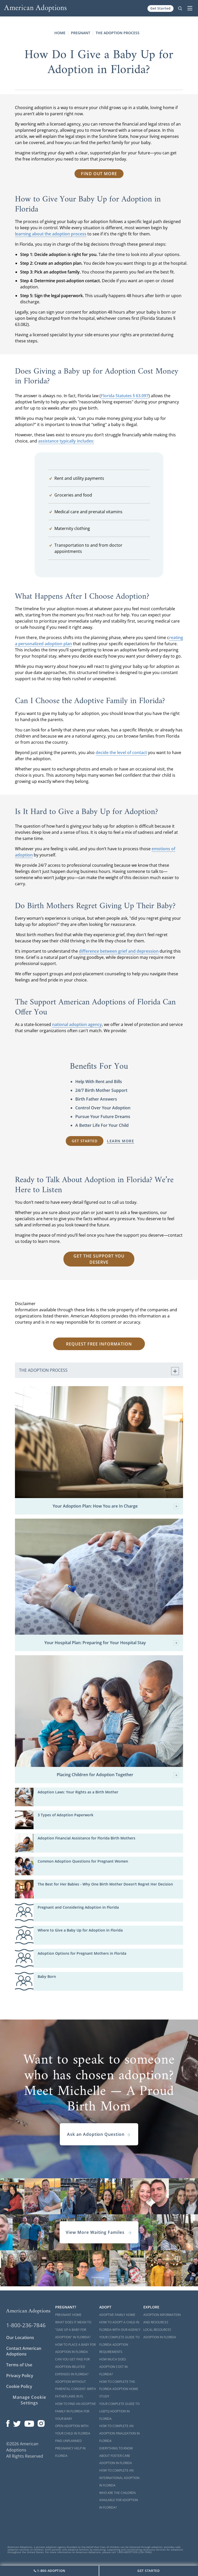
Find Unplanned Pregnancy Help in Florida (70, 2448)
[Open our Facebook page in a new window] (8, 2422)
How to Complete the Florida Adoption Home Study (118, 2389)
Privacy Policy (19, 2375)
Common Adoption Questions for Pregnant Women (83, 1861)
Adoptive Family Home (117, 2315)
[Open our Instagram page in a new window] (41, 2422)
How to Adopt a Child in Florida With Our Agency (120, 2326)
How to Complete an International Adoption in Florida (119, 2478)
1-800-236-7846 (26, 2325)
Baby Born (47, 1976)
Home (59, 32)
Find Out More (99, 173)
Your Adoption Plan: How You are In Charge (116, 1506)
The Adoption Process (117, 32)
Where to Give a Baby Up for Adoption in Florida (80, 1930)
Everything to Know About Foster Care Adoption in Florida (116, 2455)
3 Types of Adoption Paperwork (65, 1814)
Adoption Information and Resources (162, 2318)
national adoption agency (77, 1024)
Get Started (160, 8)
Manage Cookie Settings (29, 2400)
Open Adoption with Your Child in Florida (72, 2430)
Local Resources (157, 2329)
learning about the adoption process (50, 234)
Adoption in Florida (159, 2337)
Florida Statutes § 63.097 (124, 396)
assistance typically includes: (66, 441)
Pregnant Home (68, 2315)
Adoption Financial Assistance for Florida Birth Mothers (86, 1838)
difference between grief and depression (119, 951)
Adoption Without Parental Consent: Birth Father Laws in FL (75, 2389)
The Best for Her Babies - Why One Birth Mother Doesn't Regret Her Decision (105, 1884)
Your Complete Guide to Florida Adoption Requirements (119, 2344)
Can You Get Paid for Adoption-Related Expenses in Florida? (72, 2366)
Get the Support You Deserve (98, 1259)
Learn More (120, 1140)
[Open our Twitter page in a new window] (17, 2422)
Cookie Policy (19, 2386)
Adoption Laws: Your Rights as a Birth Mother (78, 1792)
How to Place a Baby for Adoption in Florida (75, 2348)
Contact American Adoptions (23, 2351)
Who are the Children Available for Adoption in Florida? (118, 2500)
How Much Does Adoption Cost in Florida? (113, 2366)
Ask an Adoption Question (99, 2134)
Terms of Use (19, 2365)
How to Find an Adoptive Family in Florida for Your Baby (75, 2411)
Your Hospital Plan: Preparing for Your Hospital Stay (111, 1643)
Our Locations (20, 2337)
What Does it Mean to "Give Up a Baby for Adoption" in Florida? (73, 2329)
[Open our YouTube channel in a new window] (29, 2422)
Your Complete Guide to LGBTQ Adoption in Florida (119, 2411)
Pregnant (80, 32)
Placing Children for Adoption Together (118, 1775)
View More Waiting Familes (99, 2232)
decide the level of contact (121, 752)
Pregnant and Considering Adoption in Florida (78, 1907)
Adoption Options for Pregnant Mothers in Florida (82, 1953)
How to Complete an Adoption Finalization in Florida (119, 2433)
